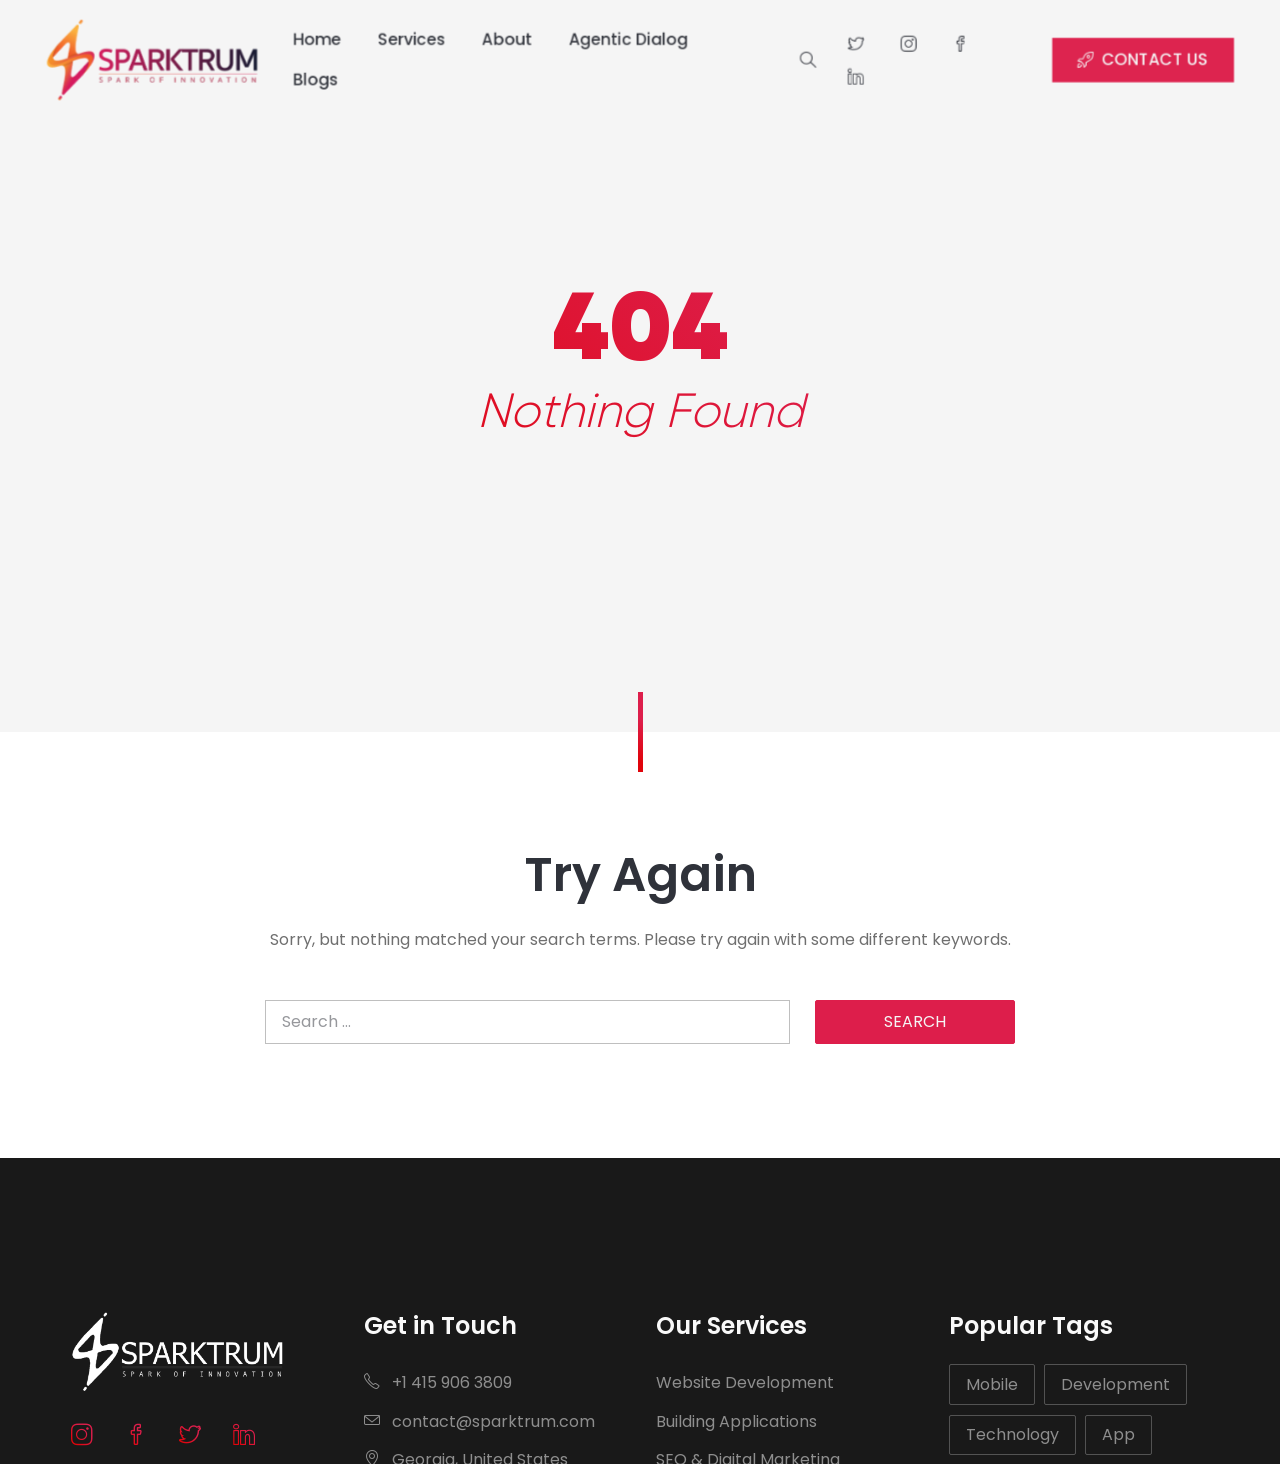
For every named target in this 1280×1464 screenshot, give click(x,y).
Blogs (304, 80)
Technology (1012, 1434)
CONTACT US (1159, 60)
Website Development (745, 1382)
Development (1115, 1384)
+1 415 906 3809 (438, 1382)
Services (404, 39)
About (503, 39)
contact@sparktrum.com (479, 1421)
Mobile (992, 1384)
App (1118, 1434)
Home (306, 39)
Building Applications (736, 1421)
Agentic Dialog (628, 39)
